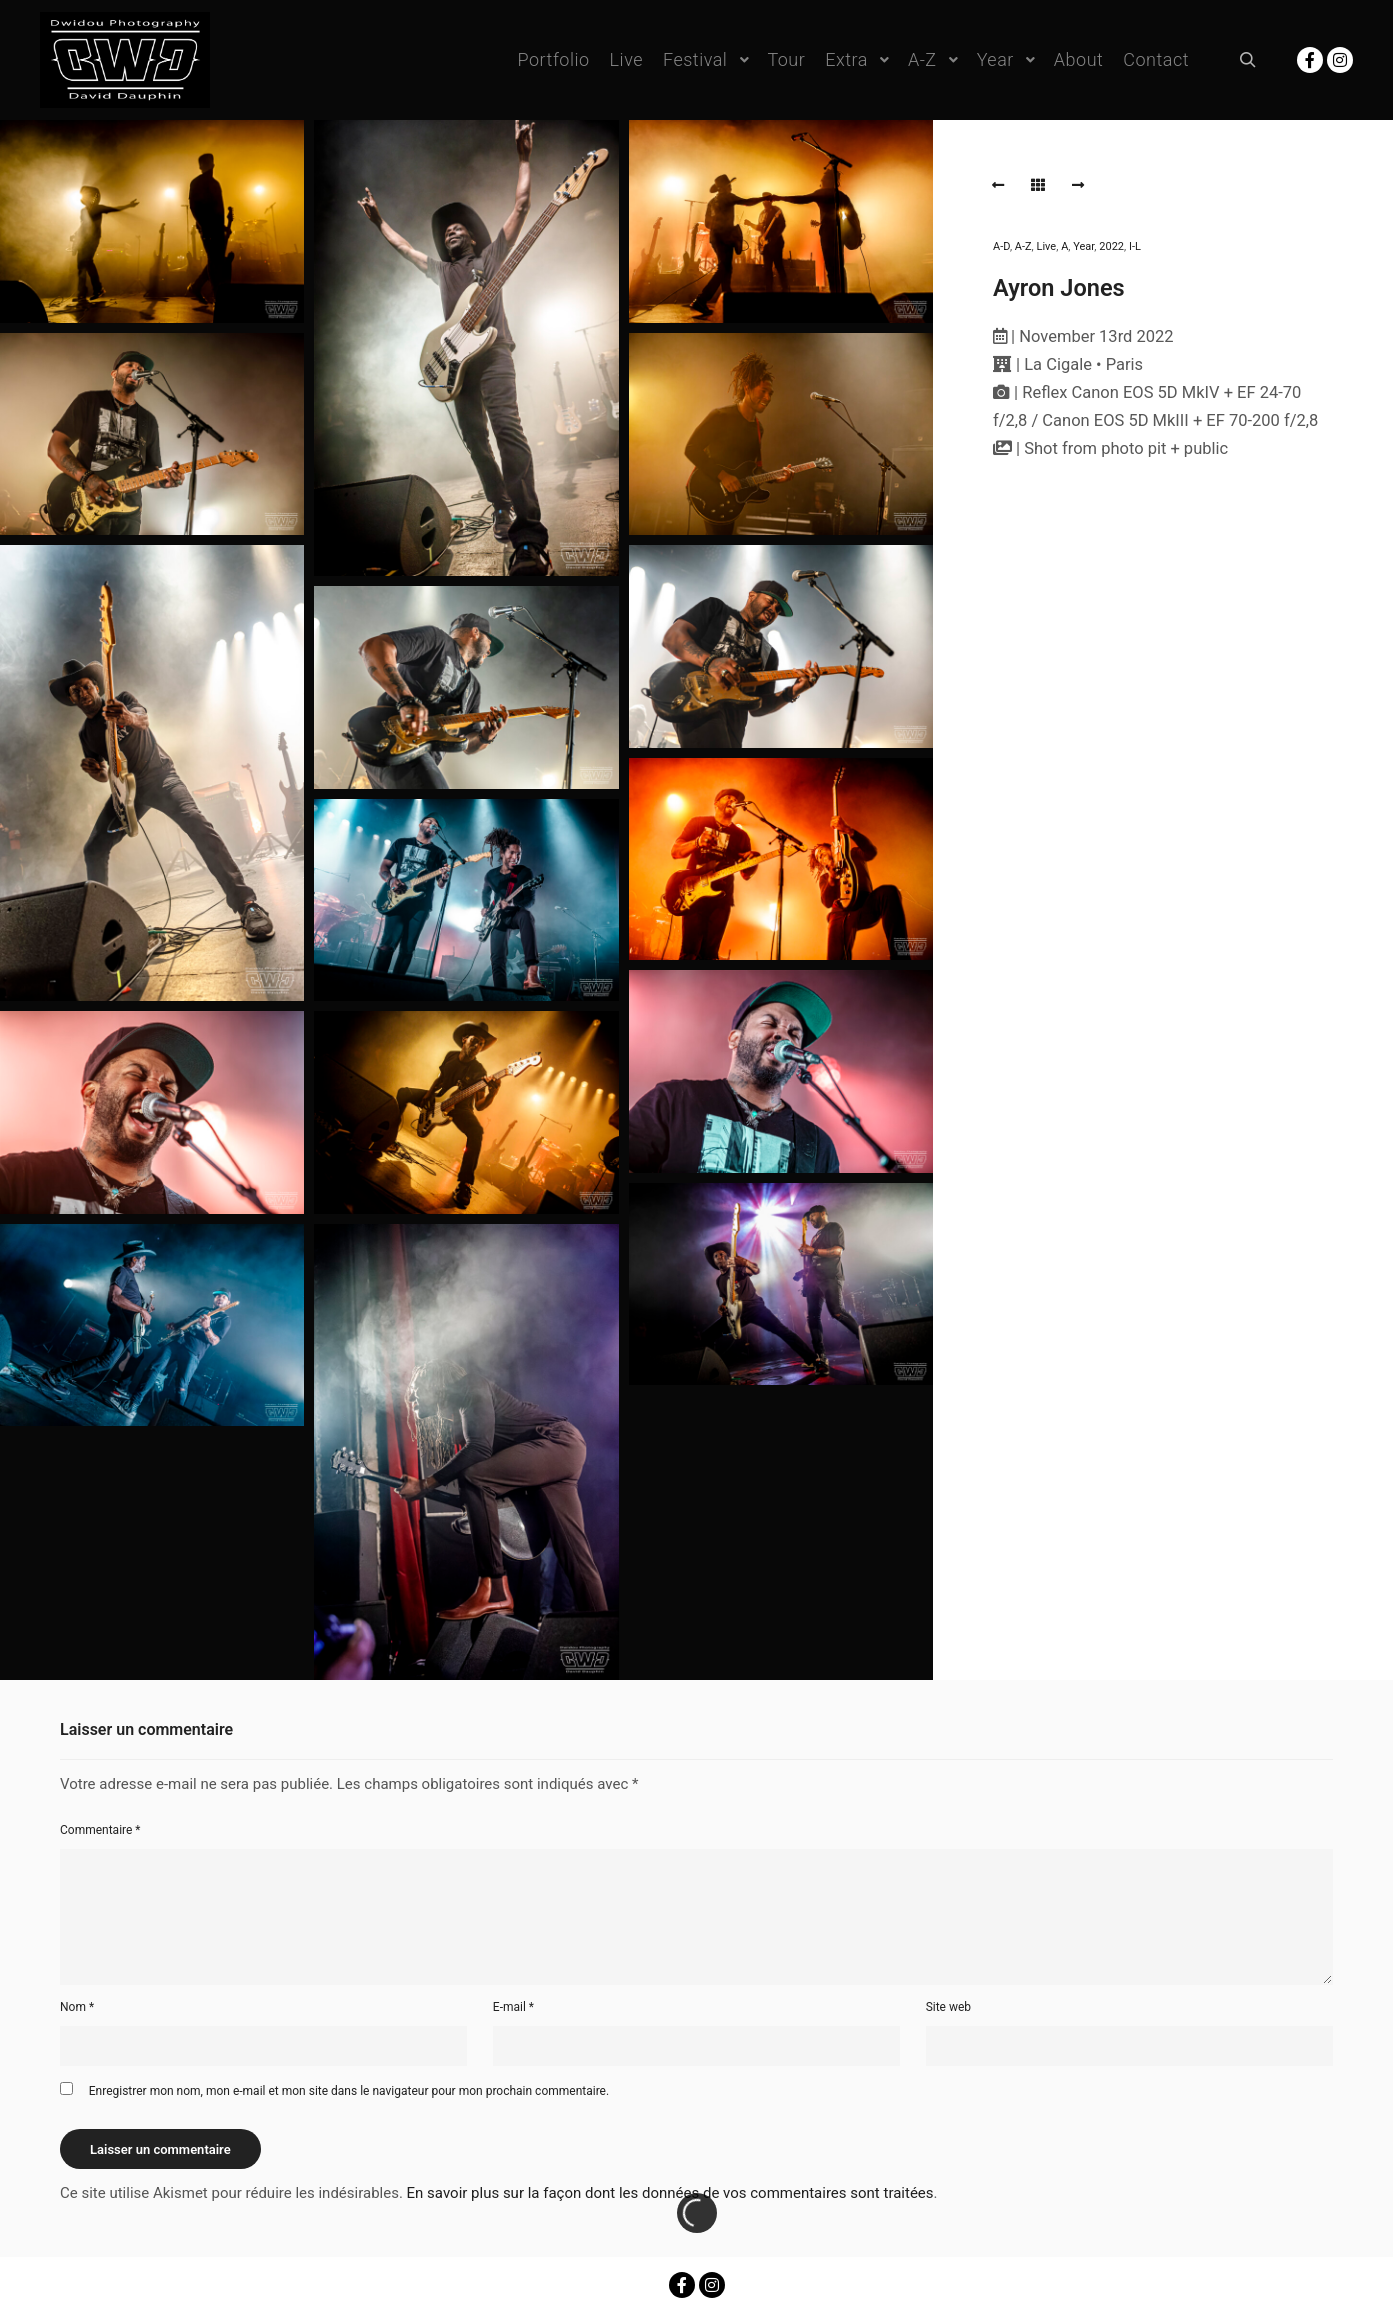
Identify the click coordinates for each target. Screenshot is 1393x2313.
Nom (77, 2007)
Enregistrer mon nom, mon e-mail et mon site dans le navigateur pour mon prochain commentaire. (349, 2091)
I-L (1135, 246)
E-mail (513, 2007)
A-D (1001, 246)
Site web (948, 2007)
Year (1083, 246)
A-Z (1023, 246)
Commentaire (100, 1830)
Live (1047, 246)
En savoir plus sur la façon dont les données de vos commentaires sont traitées (670, 2193)
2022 (1111, 246)
